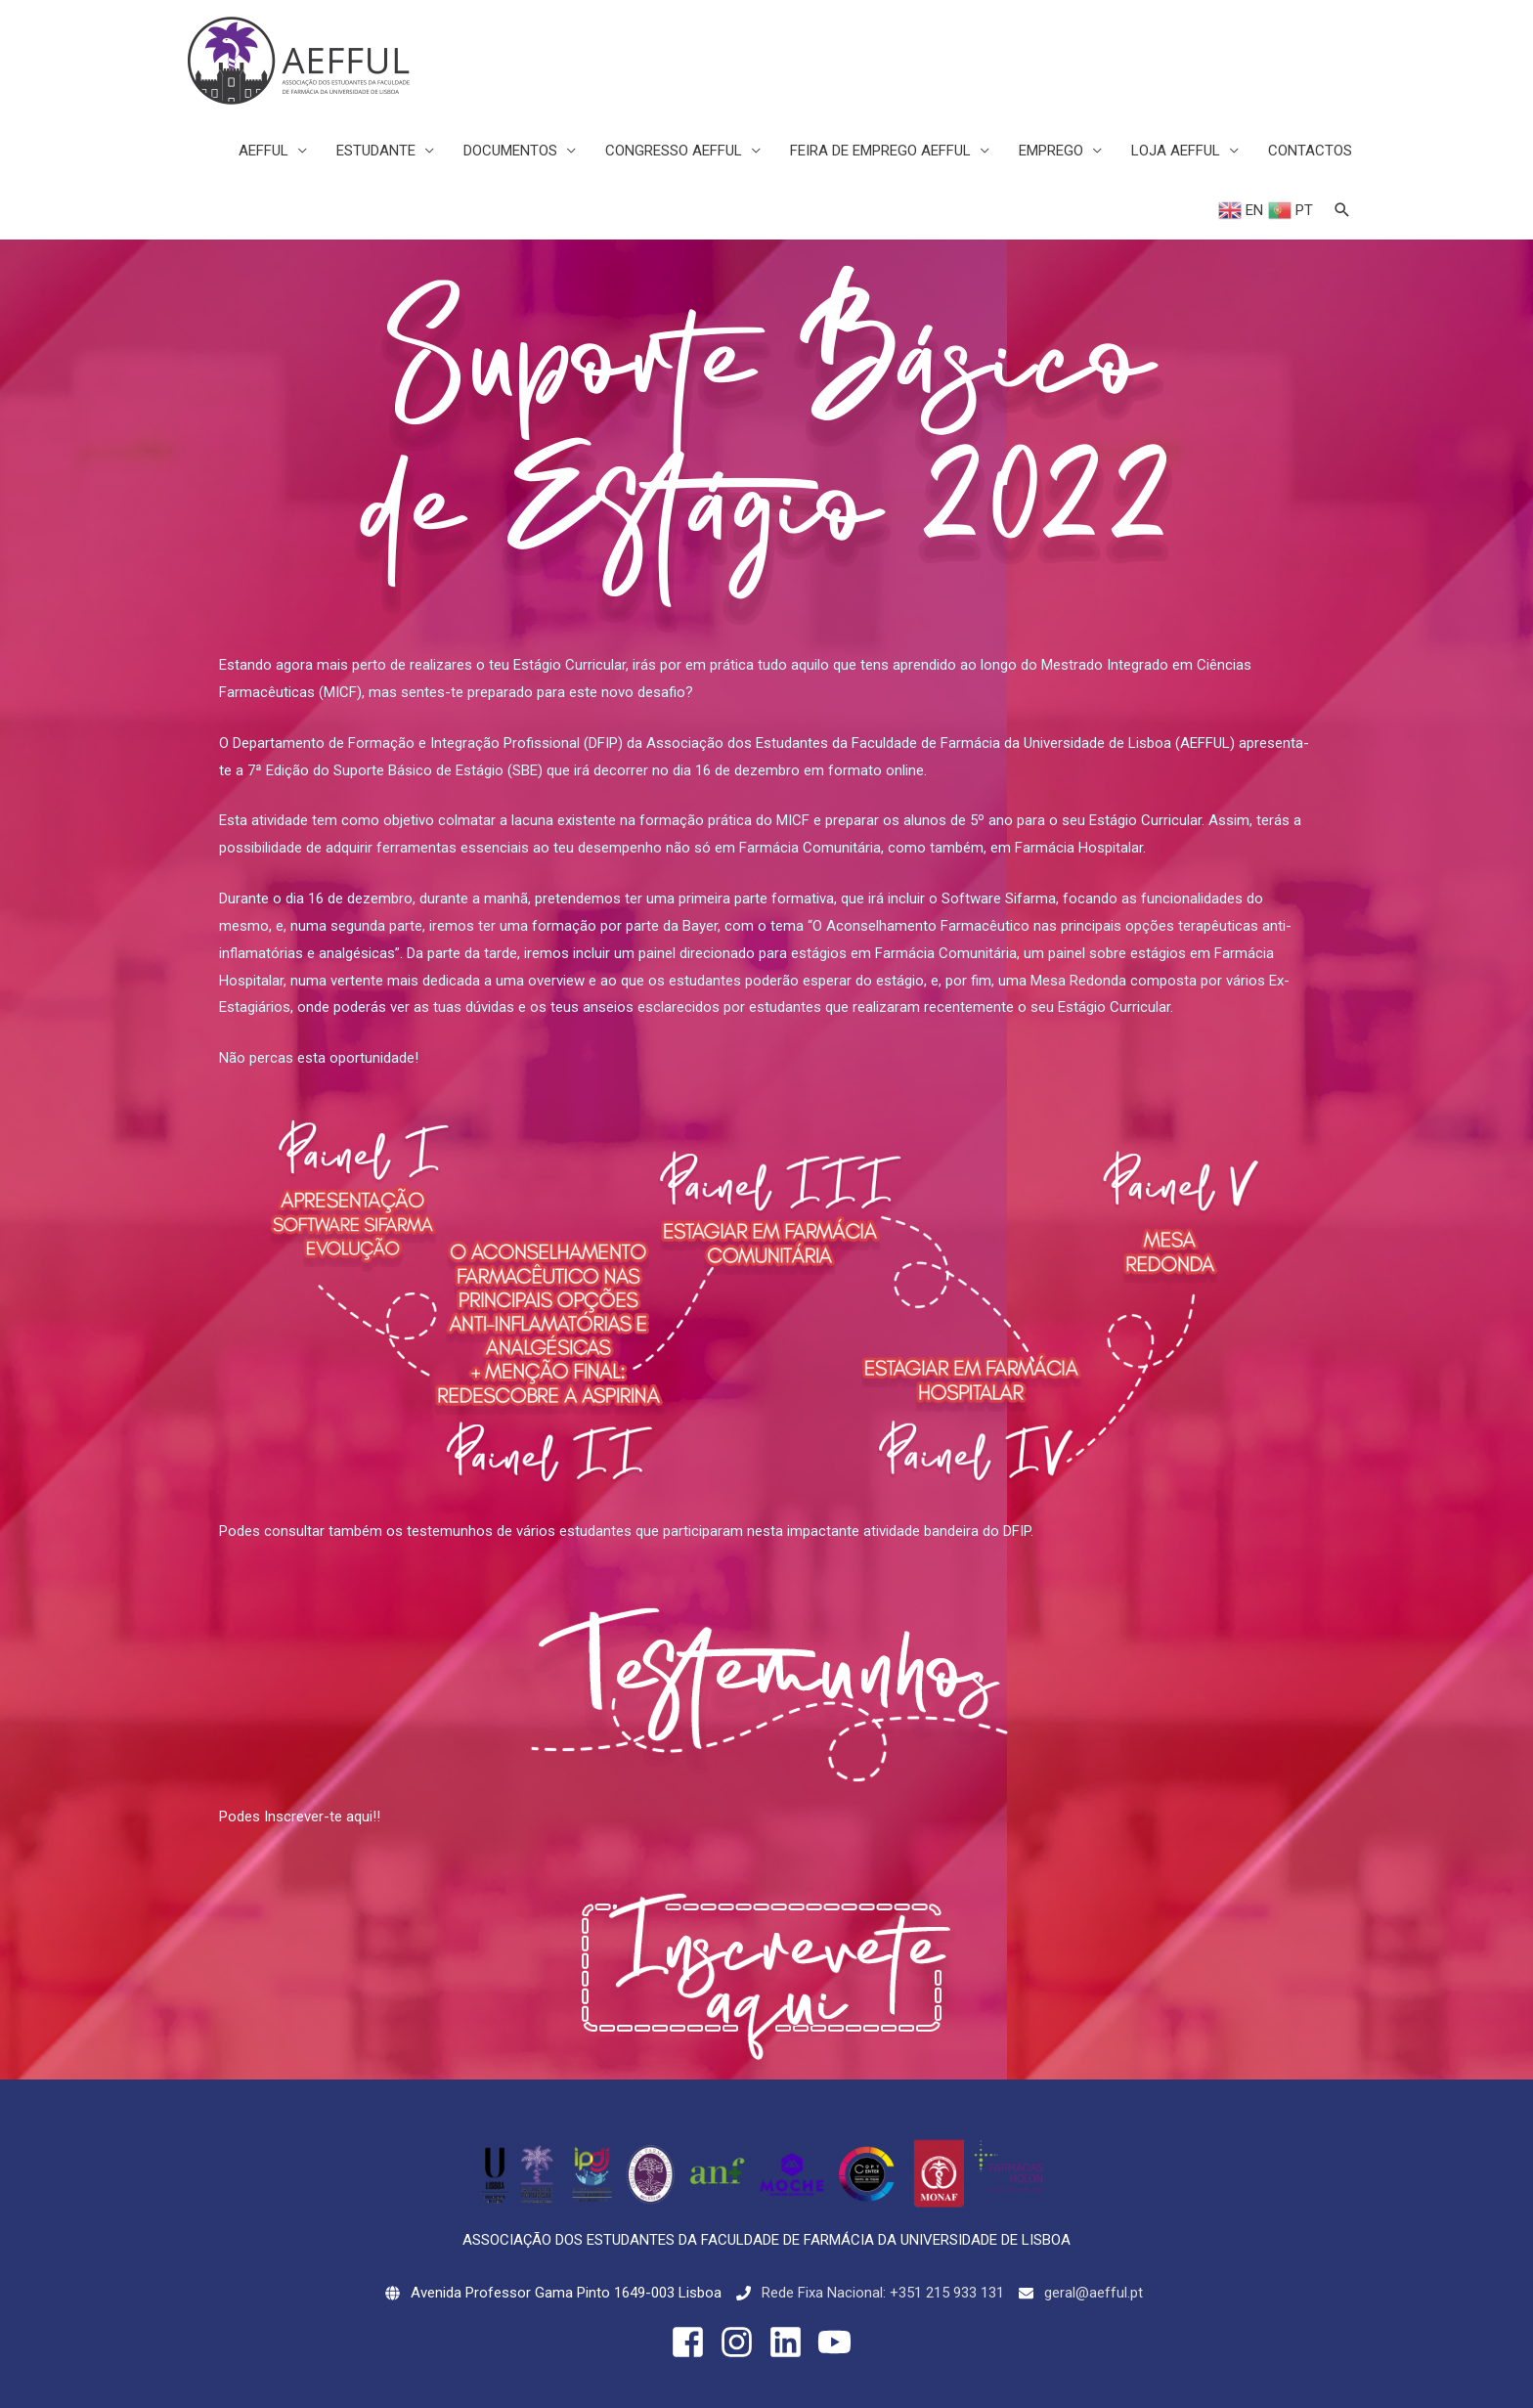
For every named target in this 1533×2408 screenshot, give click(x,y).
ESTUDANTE (376, 150)
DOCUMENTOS (510, 150)
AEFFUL (263, 150)
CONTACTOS (1310, 150)
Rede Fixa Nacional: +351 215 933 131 (883, 2292)
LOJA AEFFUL (1175, 150)
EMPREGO (1051, 150)
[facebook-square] (693, 2342)
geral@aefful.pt (1093, 2292)
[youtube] (839, 2342)
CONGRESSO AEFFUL (673, 150)
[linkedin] (790, 2342)
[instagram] (742, 2342)
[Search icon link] (1342, 210)
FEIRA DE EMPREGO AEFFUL (880, 150)
